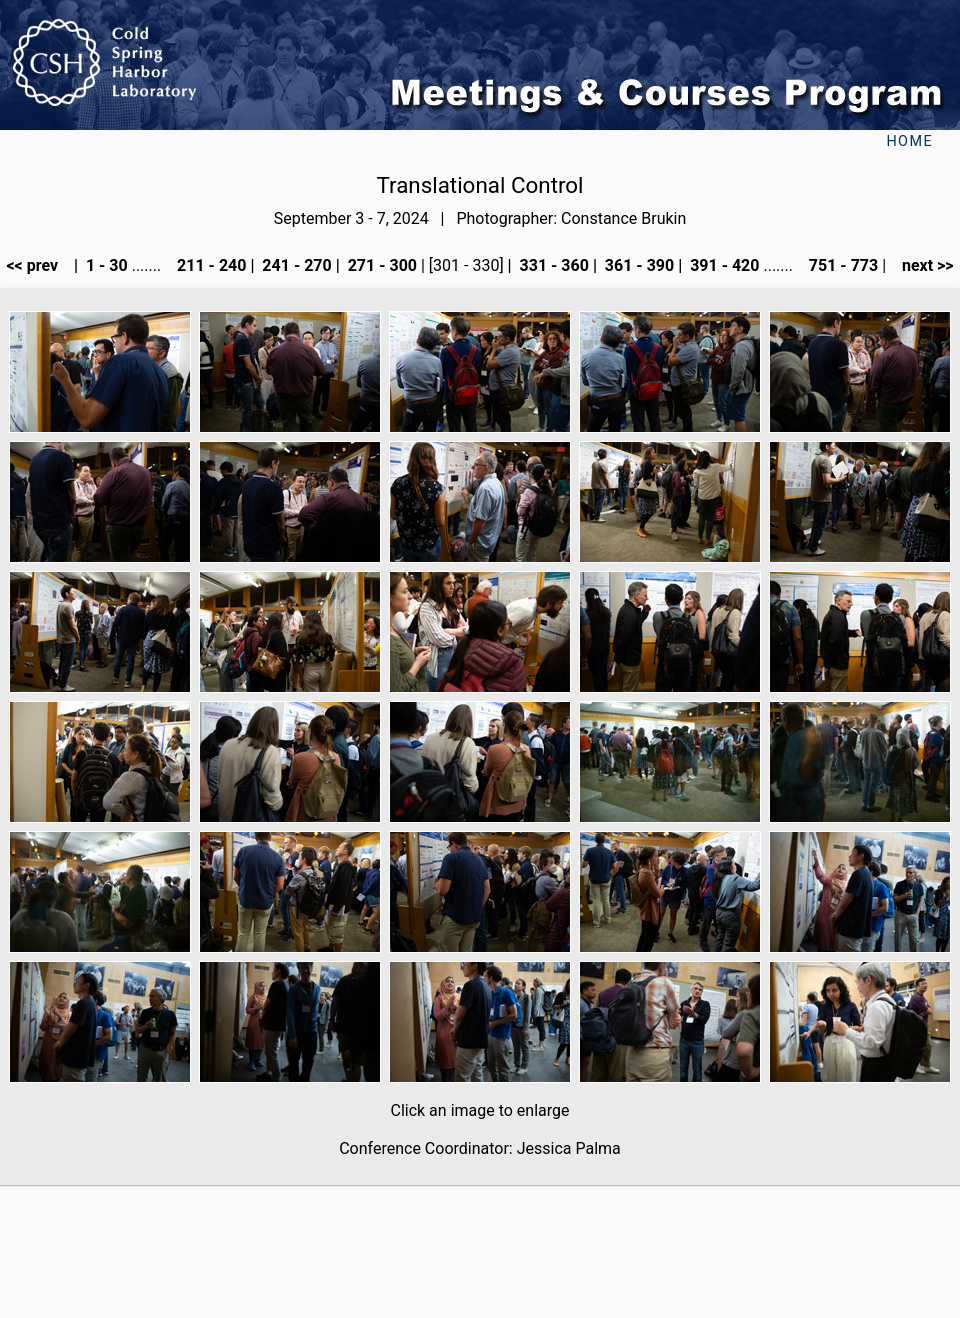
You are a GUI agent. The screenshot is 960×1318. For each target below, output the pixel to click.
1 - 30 (105, 265)
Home (909, 141)
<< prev (38, 265)
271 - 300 (380, 265)
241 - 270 (294, 265)
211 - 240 (209, 265)
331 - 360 (552, 265)
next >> (922, 265)
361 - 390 (637, 265)
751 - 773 (841, 265)
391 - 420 (722, 265)
